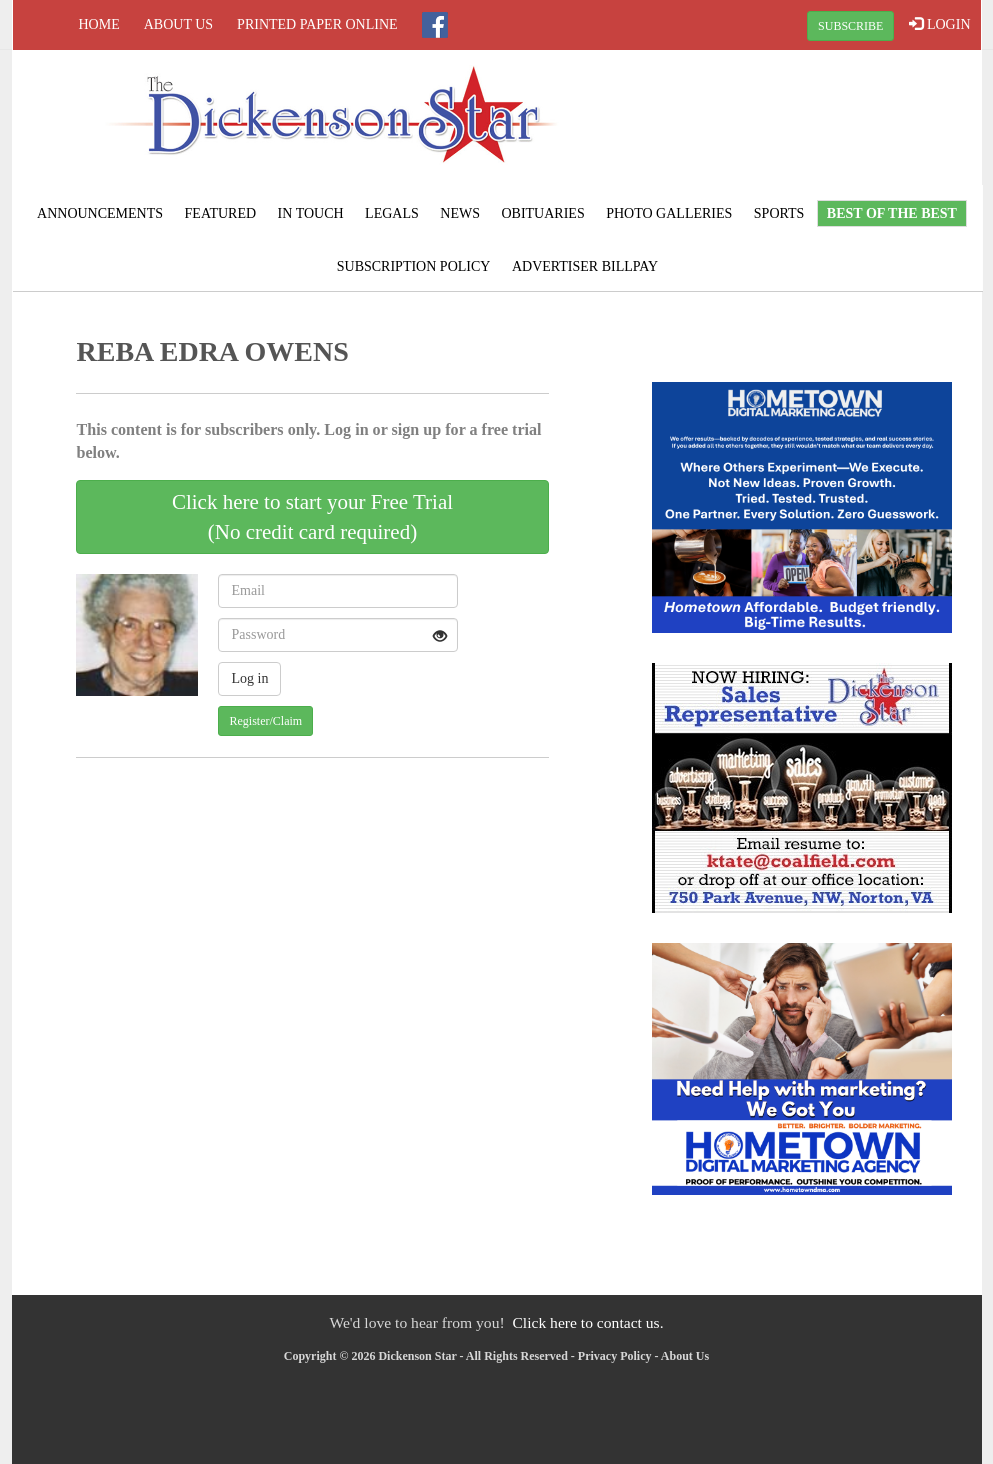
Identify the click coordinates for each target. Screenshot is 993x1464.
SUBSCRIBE (850, 26)
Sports (779, 213)
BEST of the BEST (892, 213)
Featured (221, 213)
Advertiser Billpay (585, 266)
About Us (178, 24)
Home (99, 24)
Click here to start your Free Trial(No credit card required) (312, 517)
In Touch (311, 213)
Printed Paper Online (317, 24)
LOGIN (939, 24)
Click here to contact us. (587, 1322)
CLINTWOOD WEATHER (818, 125)
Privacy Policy (615, 1356)
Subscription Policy (414, 266)
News (460, 213)
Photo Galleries (669, 213)
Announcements (100, 213)
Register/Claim (265, 721)
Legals (392, 213)
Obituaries (542, 213)
